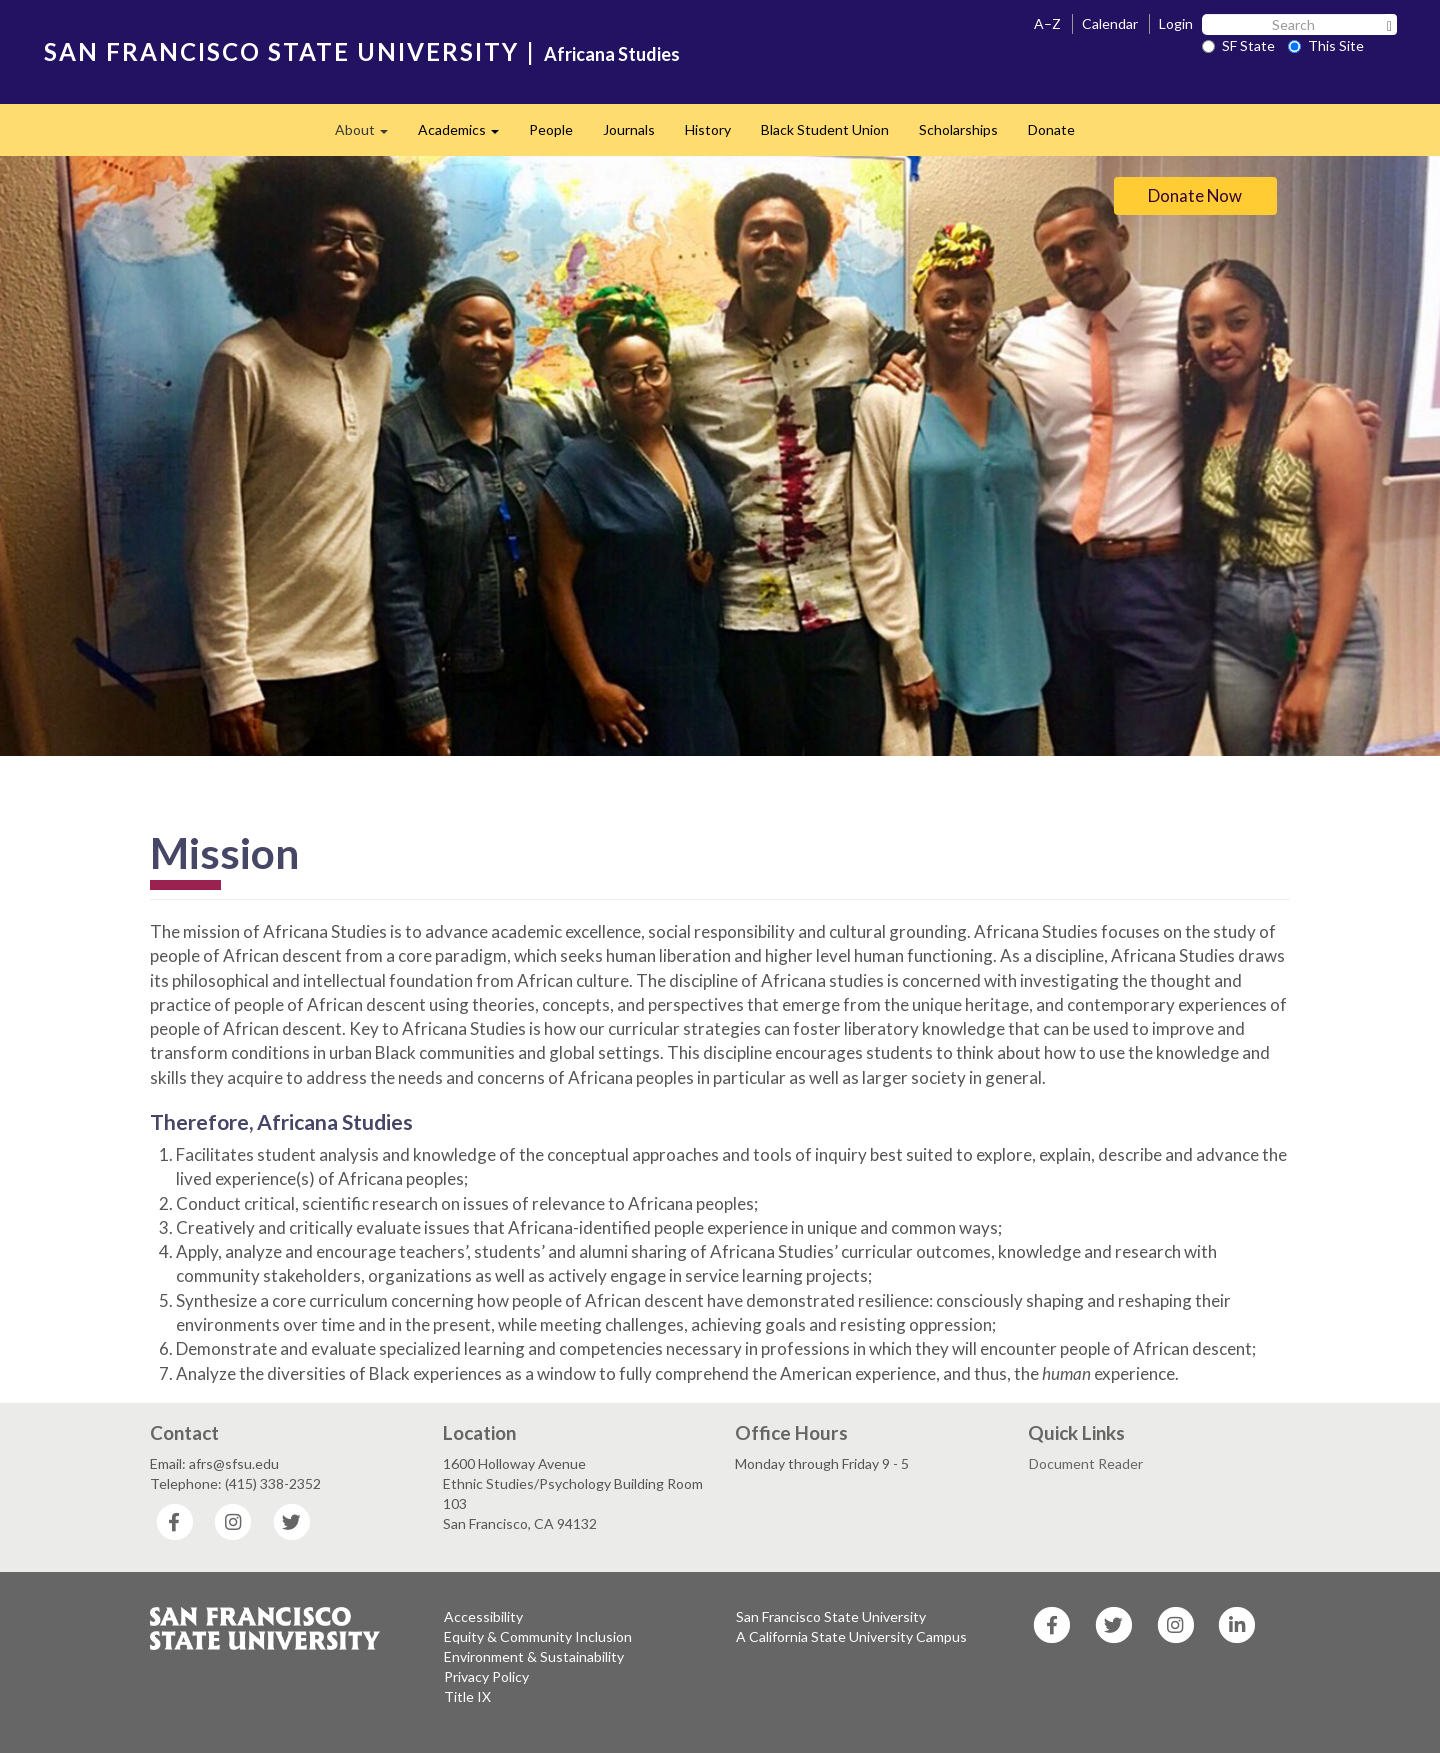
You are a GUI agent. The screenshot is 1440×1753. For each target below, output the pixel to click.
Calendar (1110, 23)
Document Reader (1086, 1463)
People (551, 129)
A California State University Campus (851, 1636)
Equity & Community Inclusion (538, 1636)
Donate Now (1195, 195)
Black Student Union (825, 129)
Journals (629, 129)
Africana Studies (612, 54)
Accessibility (483, 1616)
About (369, 135)
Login (1176, 23)
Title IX (467, 1696)
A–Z (1047, 23)
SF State (1238, 45)
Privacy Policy (486, 1676)
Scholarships (958, 129)
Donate (1051, 129)
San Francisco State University (831, 1616)
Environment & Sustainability (534, 1656)
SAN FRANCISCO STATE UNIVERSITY (281, 51)
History (708, 129)
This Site (1326, 45)
